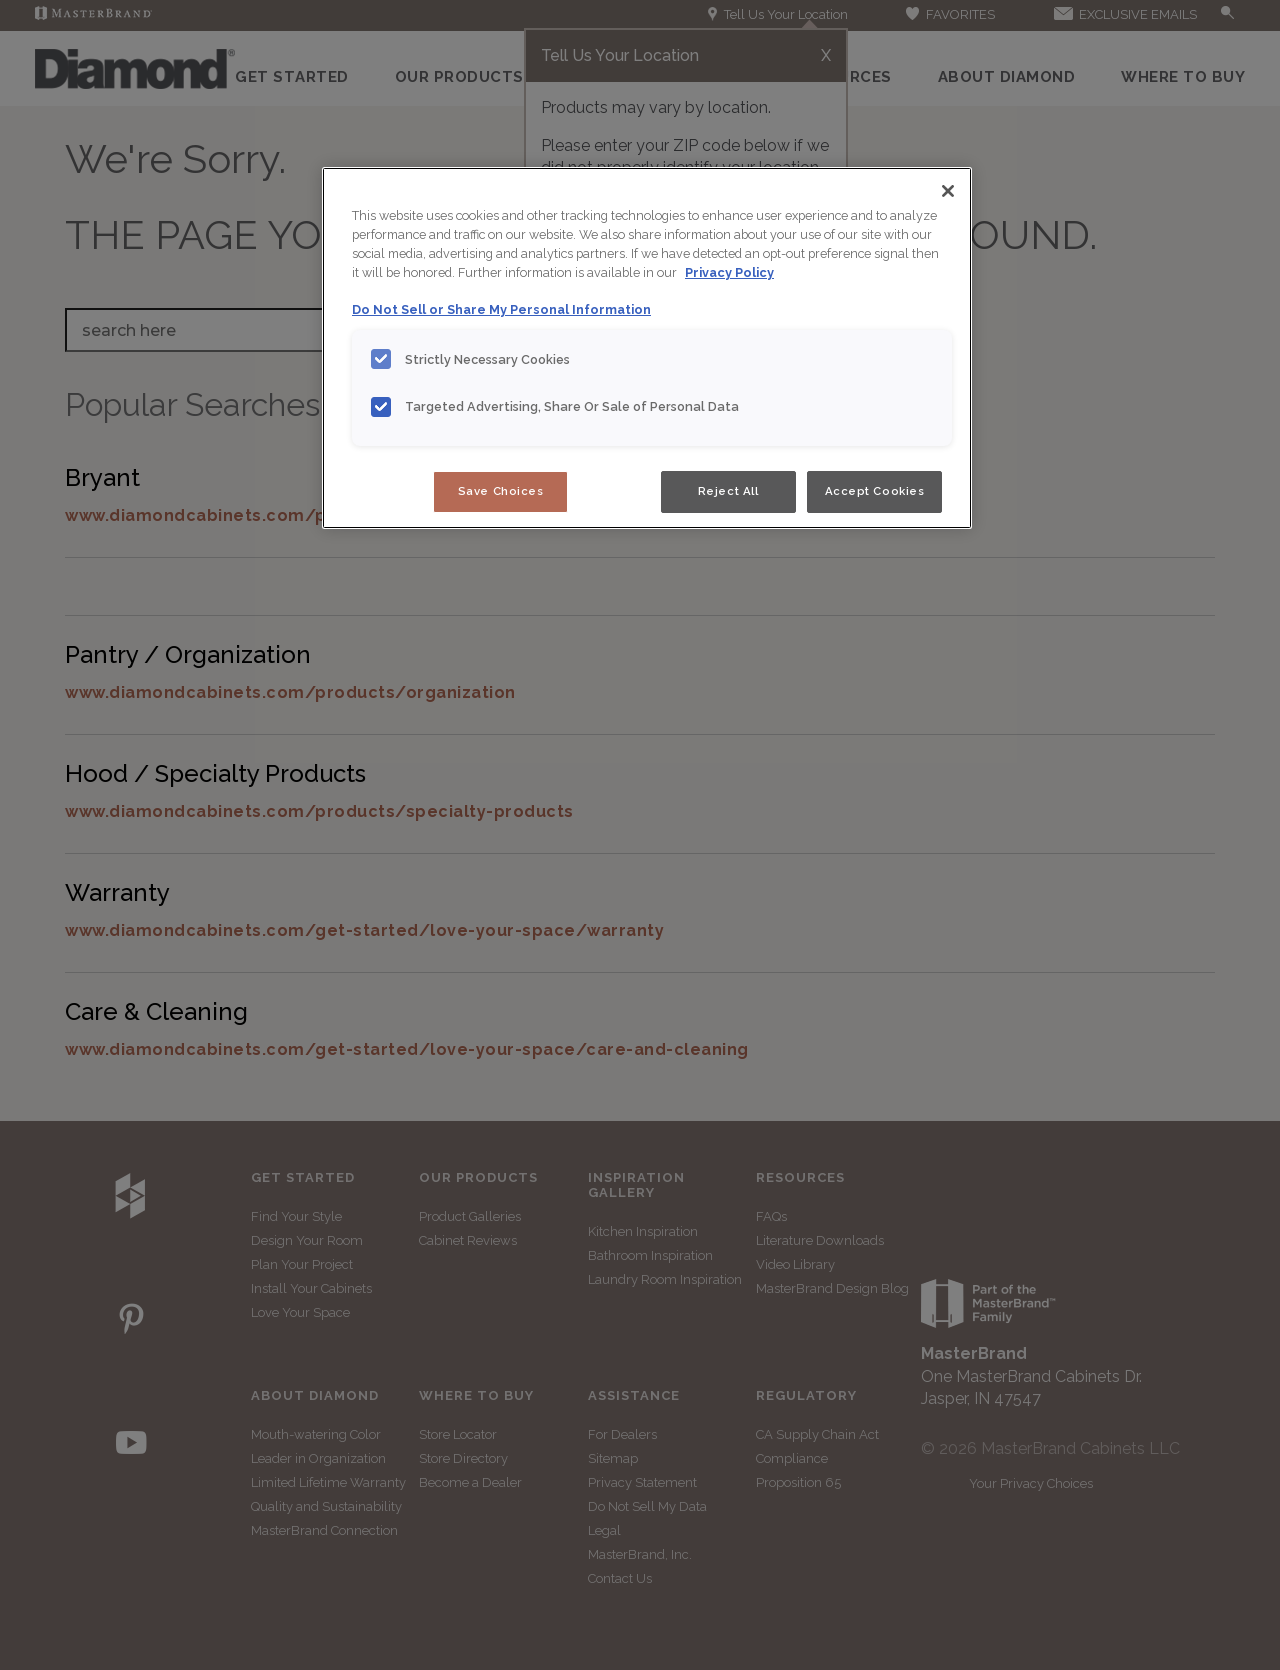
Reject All (728, 491)
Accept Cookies (875, 491)
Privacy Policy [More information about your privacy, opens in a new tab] (729, 272)
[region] (647, 348)
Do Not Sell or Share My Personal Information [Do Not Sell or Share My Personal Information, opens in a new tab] (501, 309)
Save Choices (501, 491)
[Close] (948, 191)
